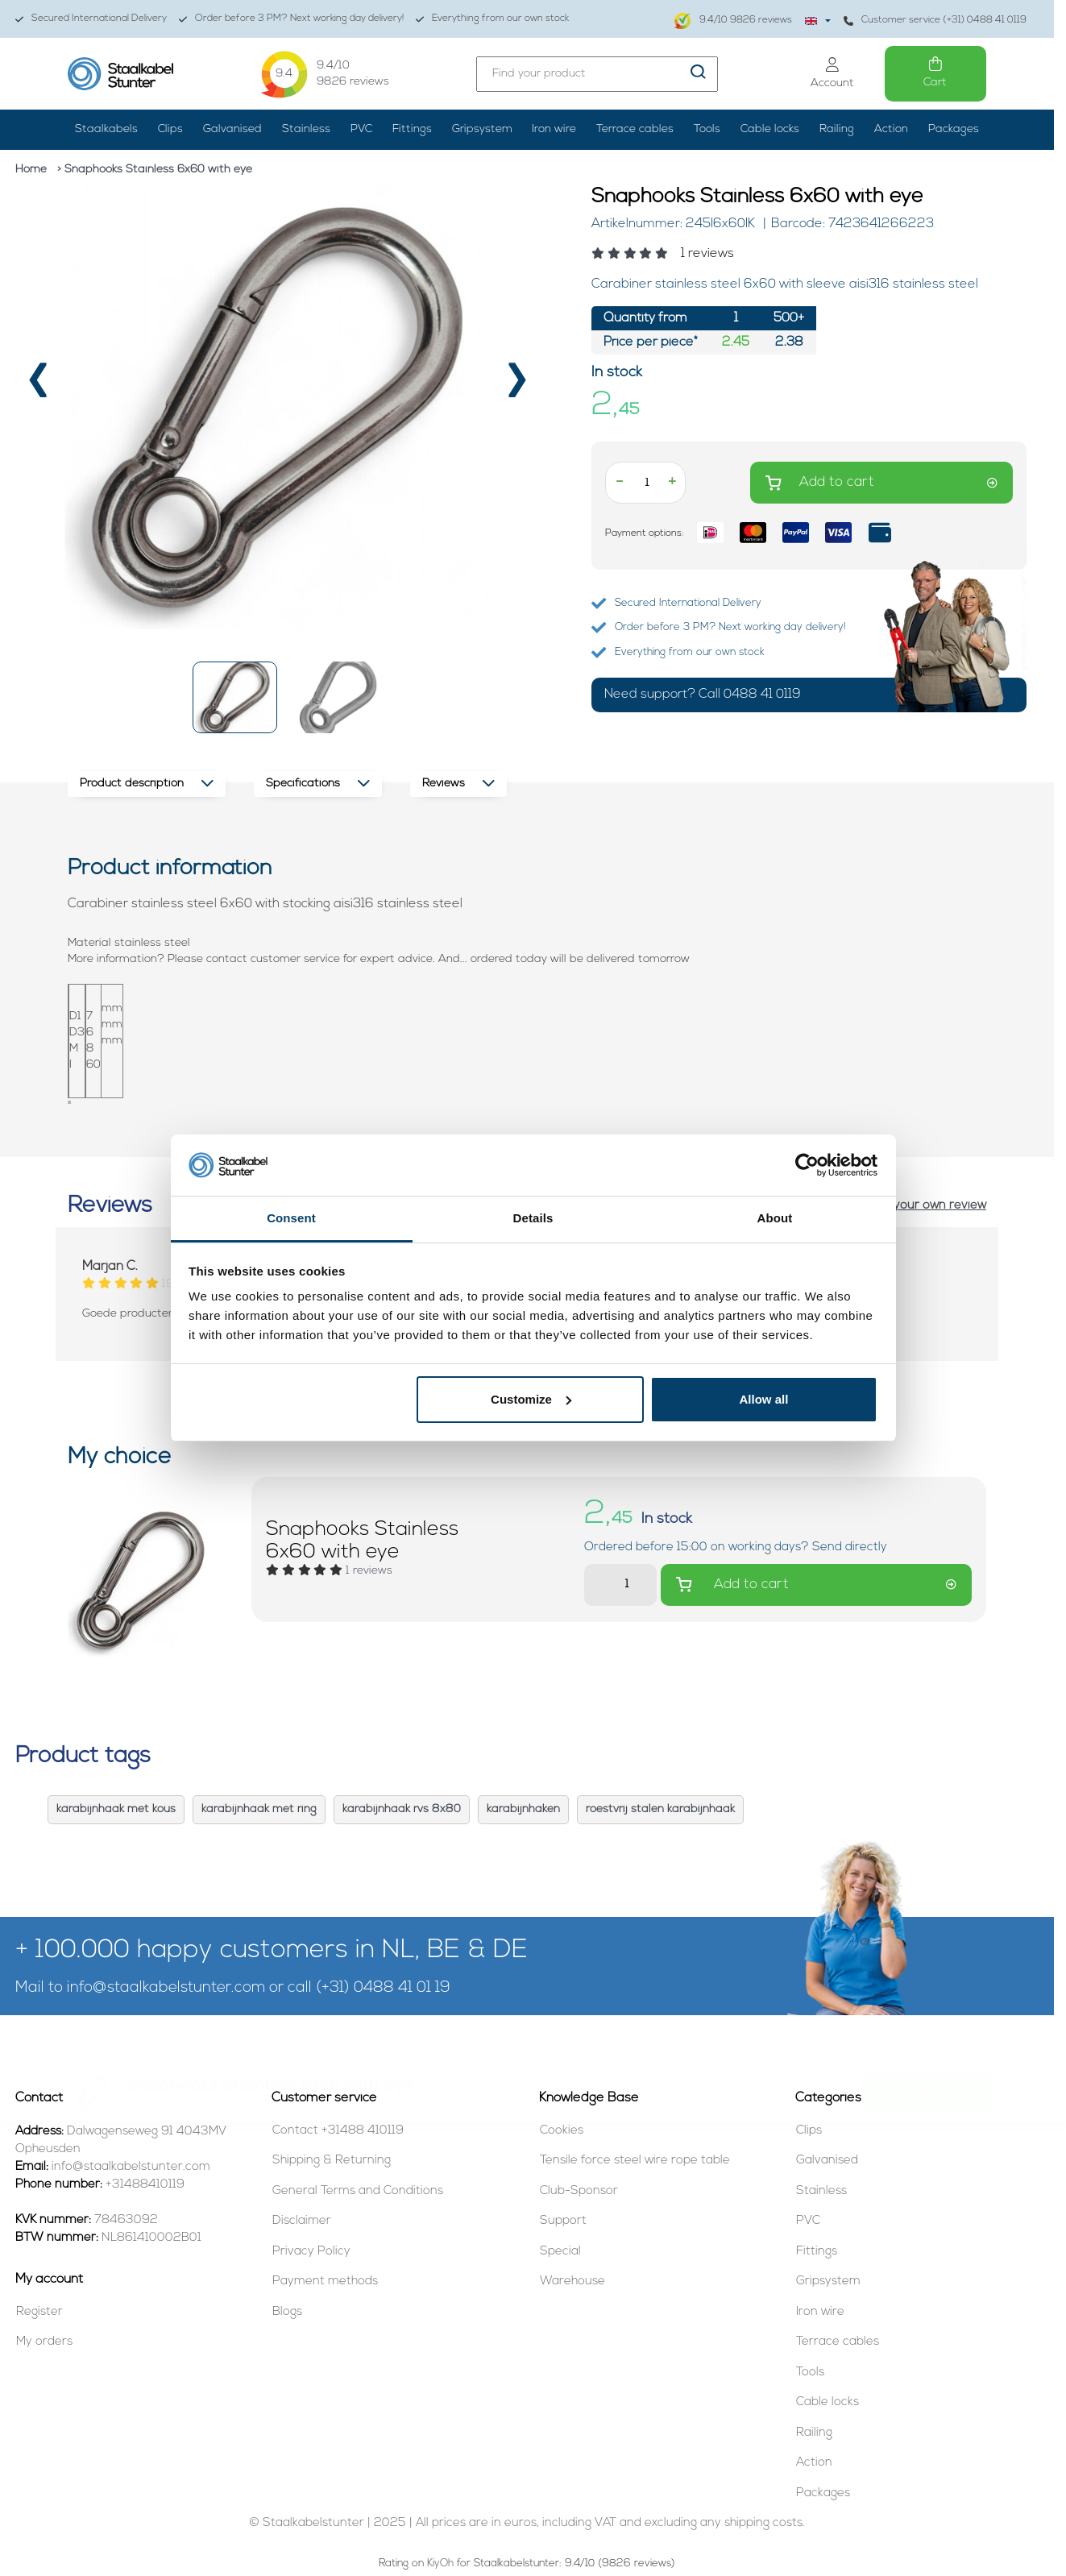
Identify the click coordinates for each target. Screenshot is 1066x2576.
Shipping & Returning (331, 2161)
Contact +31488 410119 (338, 2131)
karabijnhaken (523, 1809)
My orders (44, 2342)
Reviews (458, 784)
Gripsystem (482, 129)
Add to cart (881, 483)
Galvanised (232, 129)
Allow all (764, 1399)
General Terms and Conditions (357, 2191)
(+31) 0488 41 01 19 (383, 1988)
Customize (531, 1399)
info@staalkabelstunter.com (166, 1988)
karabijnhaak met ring (259, 1809)
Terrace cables (635, 129)
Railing (836, 129)
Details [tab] (533, 1218)
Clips (170, 129)
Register (39, 2312)
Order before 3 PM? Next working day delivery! (291, 19)
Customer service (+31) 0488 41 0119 (935, 20)
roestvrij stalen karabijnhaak (660, 1809)
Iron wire (554, 129)
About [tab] (775, 1218)
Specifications (318, 784)
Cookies (561, 2131)
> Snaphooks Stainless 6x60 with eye (154, 170)
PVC (361, 129)
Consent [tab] (291, 1218)
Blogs (287, 2312)
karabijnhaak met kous (116, 1809)
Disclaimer (301, 2221)
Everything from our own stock (492, 19)
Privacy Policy (311, 2252)
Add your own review (927, 1206)
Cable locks (769, 129)
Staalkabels (106, 129)
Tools (707, 129)
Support (563, 2221)
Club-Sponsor (579, 2191)
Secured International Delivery (91, 19)
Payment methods (325, 2281)
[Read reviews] (809, 254)
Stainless (306, 129)
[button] (235, 697)
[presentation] (38, 387)
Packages (953, 129)
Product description (147, 784)
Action (891, 129)
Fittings (412, 129)
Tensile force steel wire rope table (635, 2161)
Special (560, 2252)
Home (31, 170)
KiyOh (440, 2563)
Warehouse (572, 2281)
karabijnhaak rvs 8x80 (401, 1809)
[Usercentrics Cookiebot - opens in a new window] (806, 1165)
